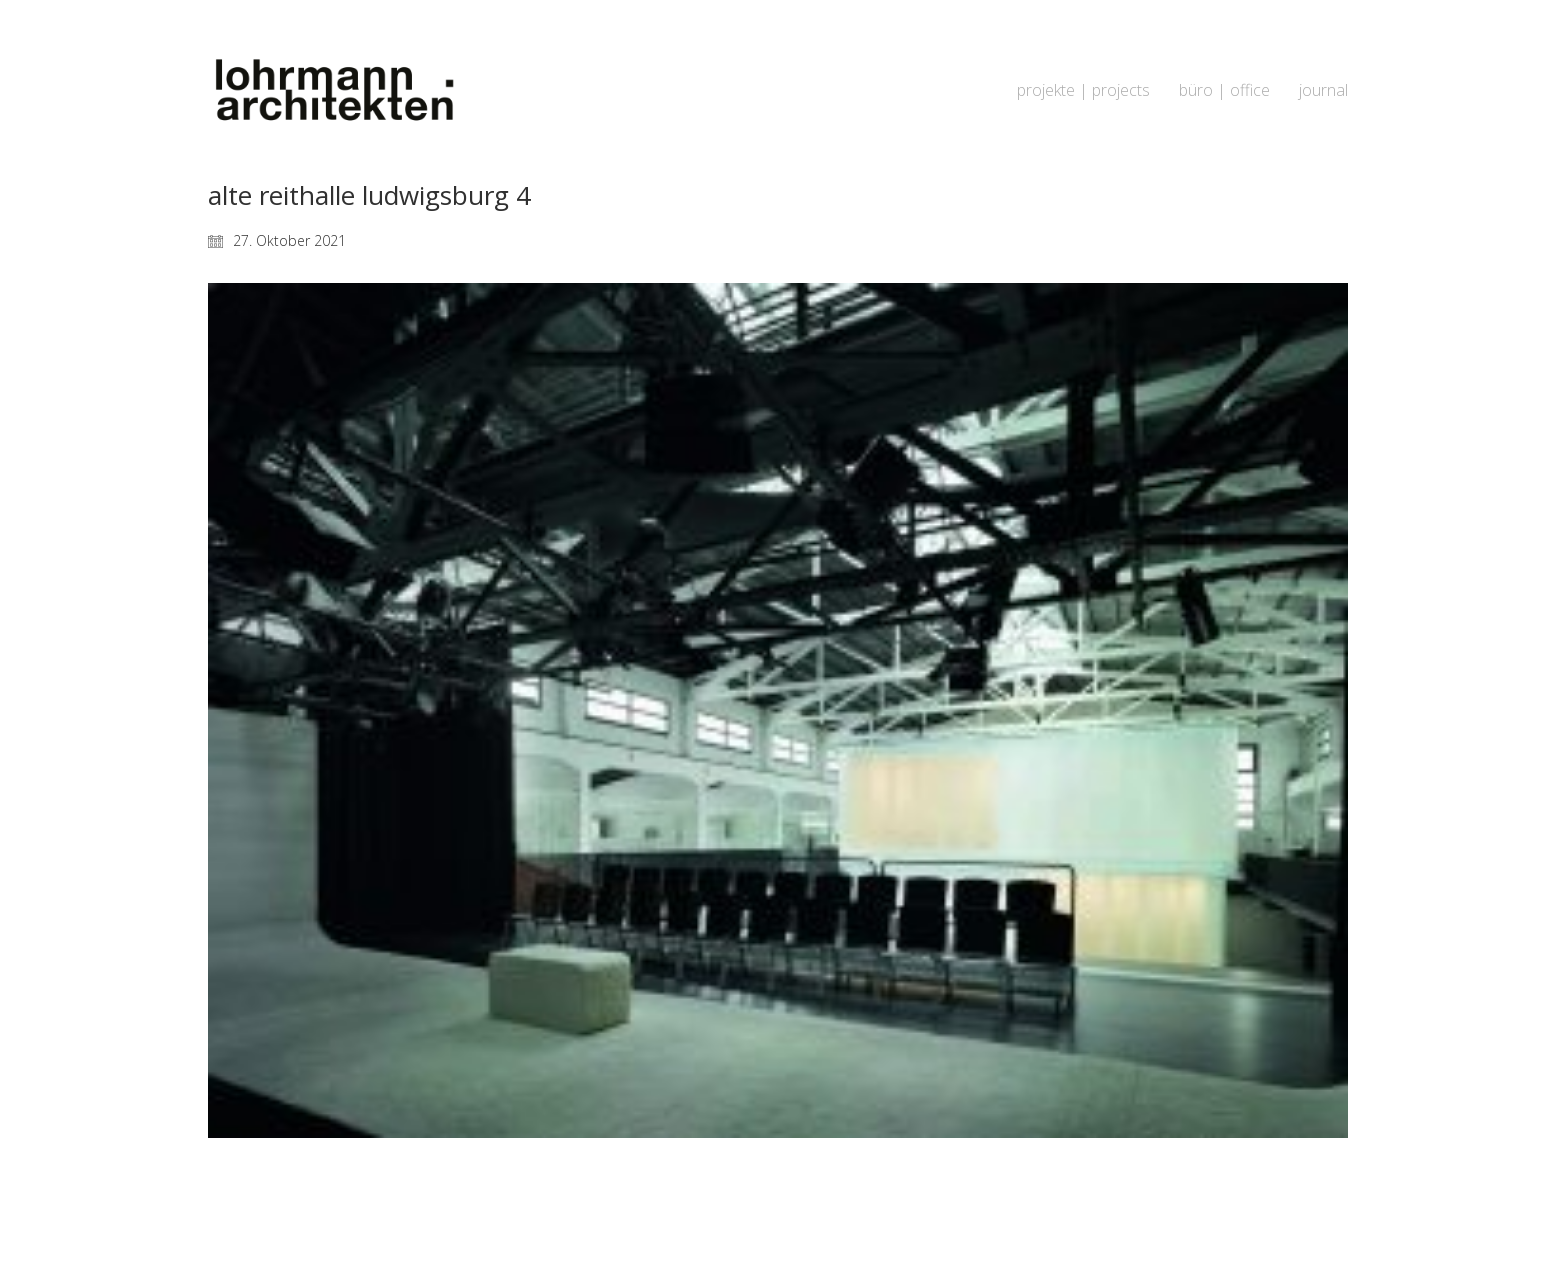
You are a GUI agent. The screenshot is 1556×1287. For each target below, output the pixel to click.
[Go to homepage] (333, 90)
